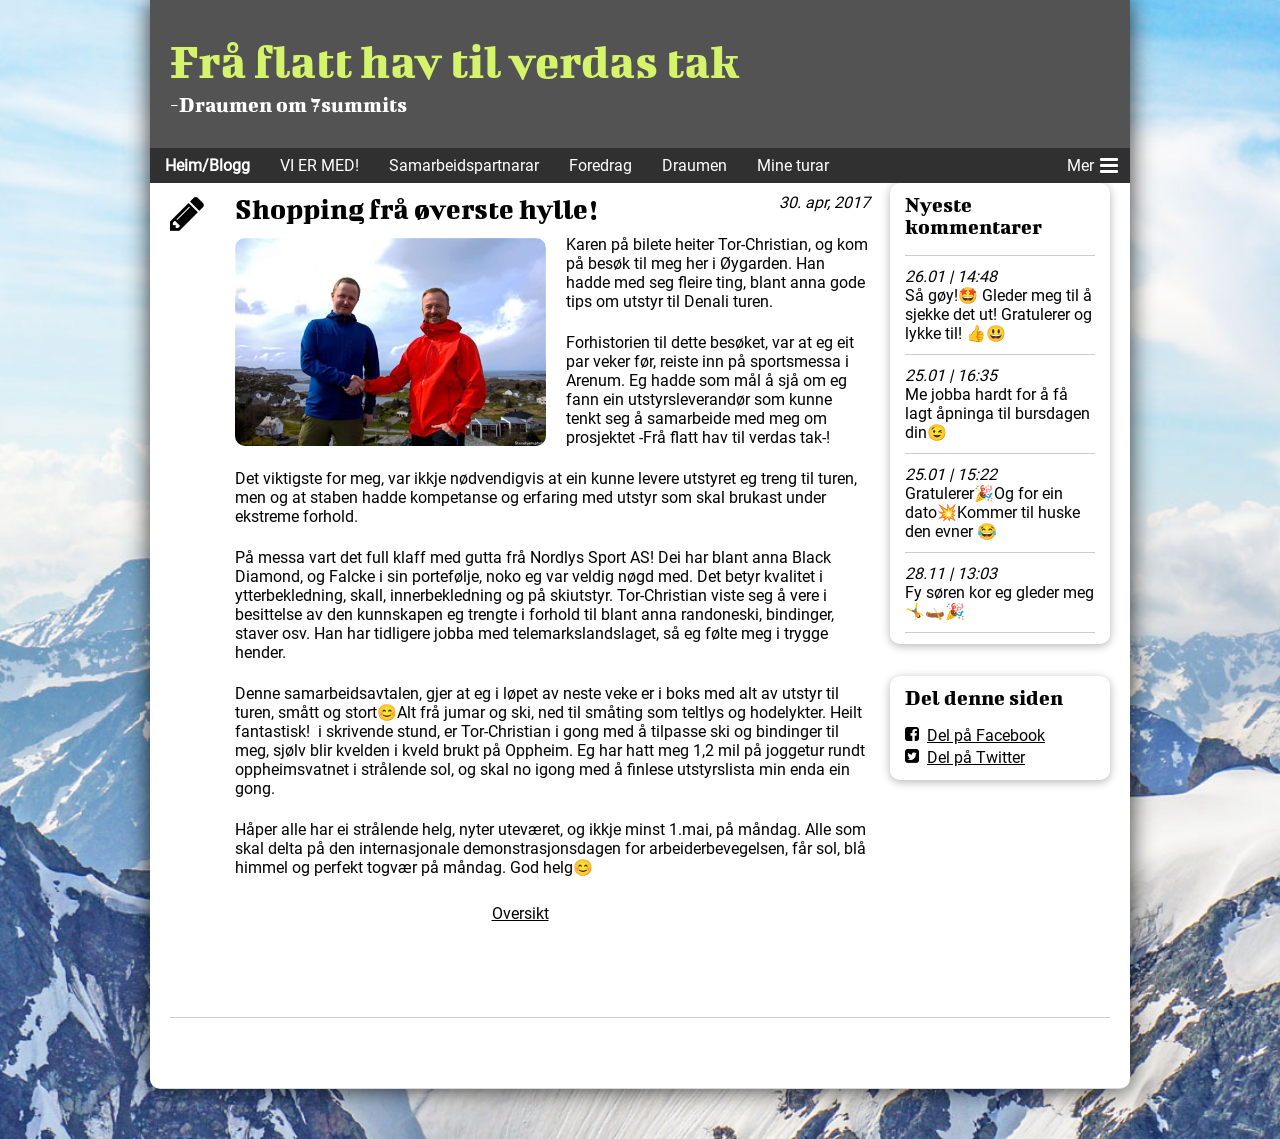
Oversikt (520, 913)
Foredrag (600, 165)
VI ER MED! (319, 165)
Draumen (694, 165)
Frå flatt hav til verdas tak (454, 61)
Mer (1092, 162)
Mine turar (793, 165)
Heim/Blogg (207, 165)
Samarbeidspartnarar (464, 165)
